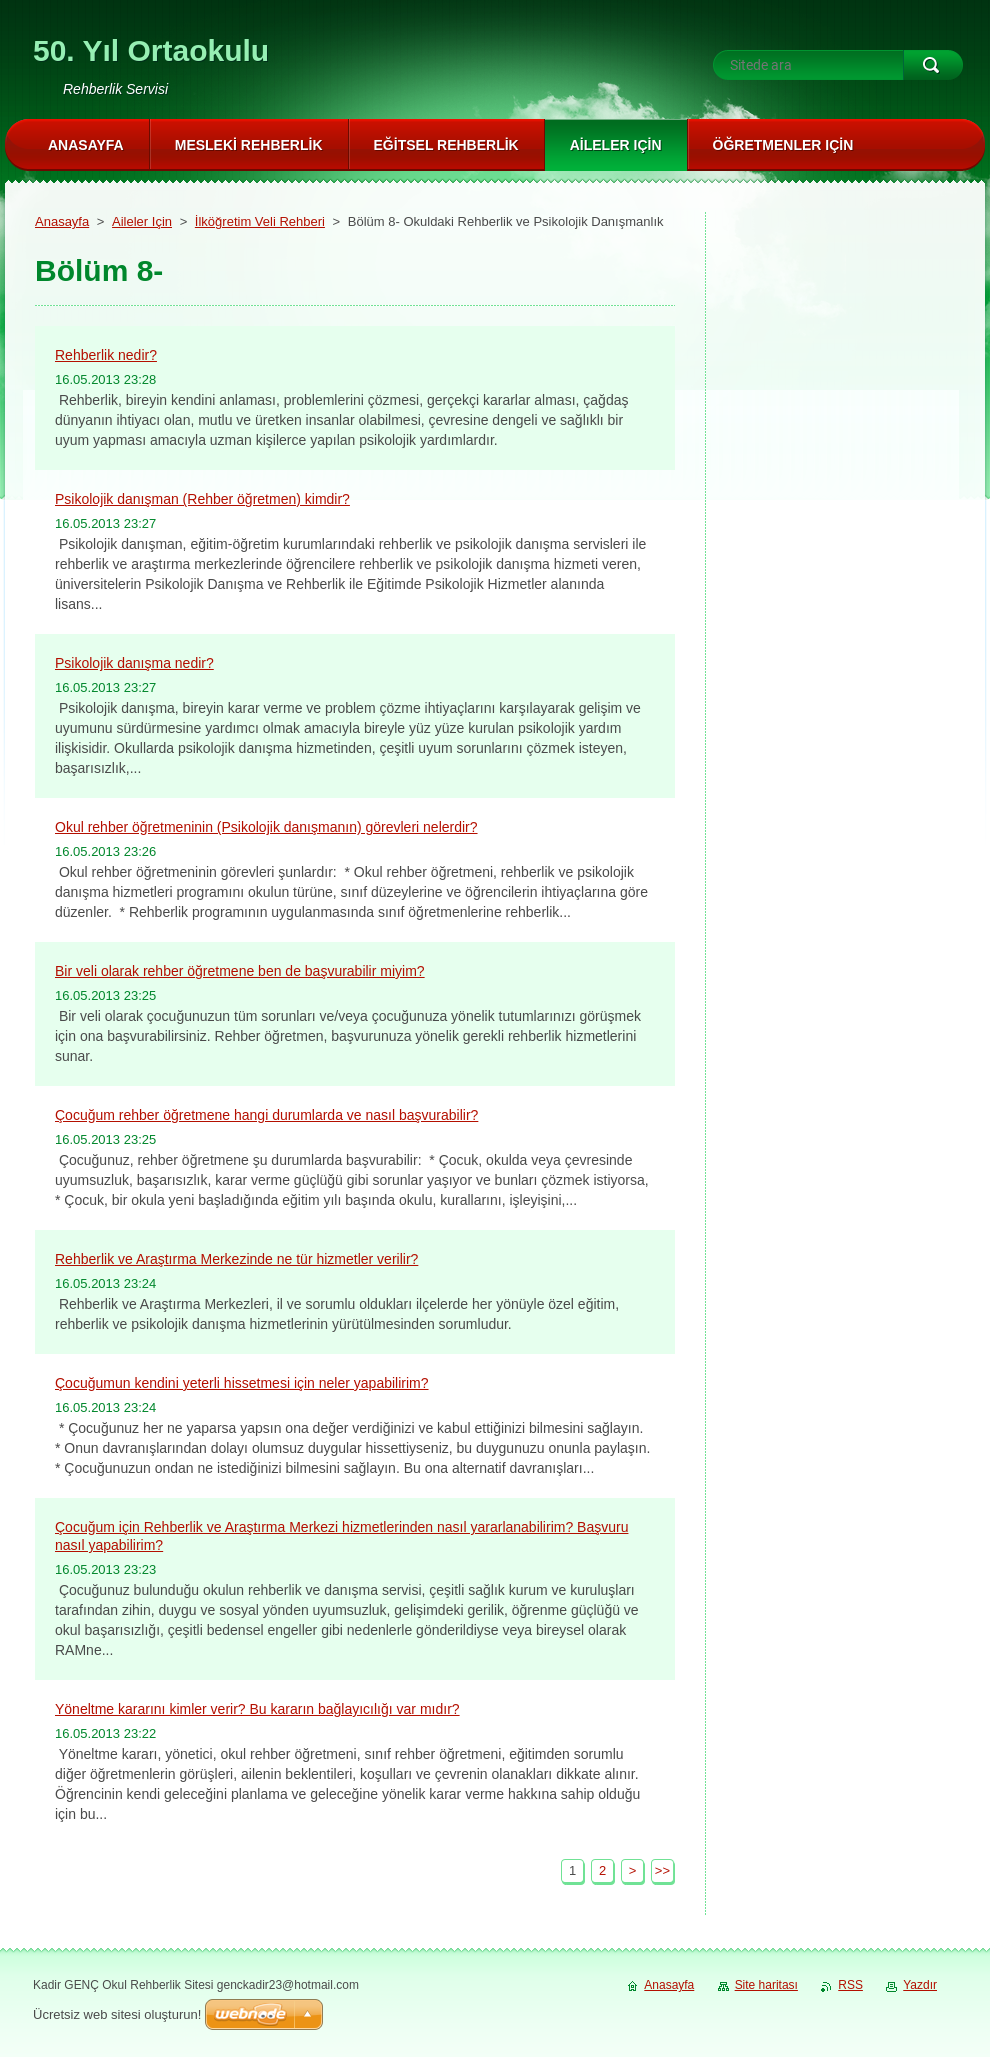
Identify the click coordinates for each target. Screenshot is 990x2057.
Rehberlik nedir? (106, 355)
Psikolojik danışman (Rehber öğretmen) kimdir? (202, 499)
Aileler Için (142, 221)
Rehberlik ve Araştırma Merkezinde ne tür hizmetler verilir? (236, 1259)
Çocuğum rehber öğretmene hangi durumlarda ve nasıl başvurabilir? (266, 1115)
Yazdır (920, 1985)
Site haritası (766, 1985)
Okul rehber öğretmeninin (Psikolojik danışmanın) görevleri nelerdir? (266, 827)
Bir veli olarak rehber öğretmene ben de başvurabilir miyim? (240, 971)
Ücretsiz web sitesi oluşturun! (117, 2014)
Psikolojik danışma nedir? (134, 663)
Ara (933, 65)
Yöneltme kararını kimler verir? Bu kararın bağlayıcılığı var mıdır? (257, 1709)
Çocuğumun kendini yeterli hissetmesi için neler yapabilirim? (242, 1383)
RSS (850, 1985)
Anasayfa (62, 221)
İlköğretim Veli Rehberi (260, 221)
